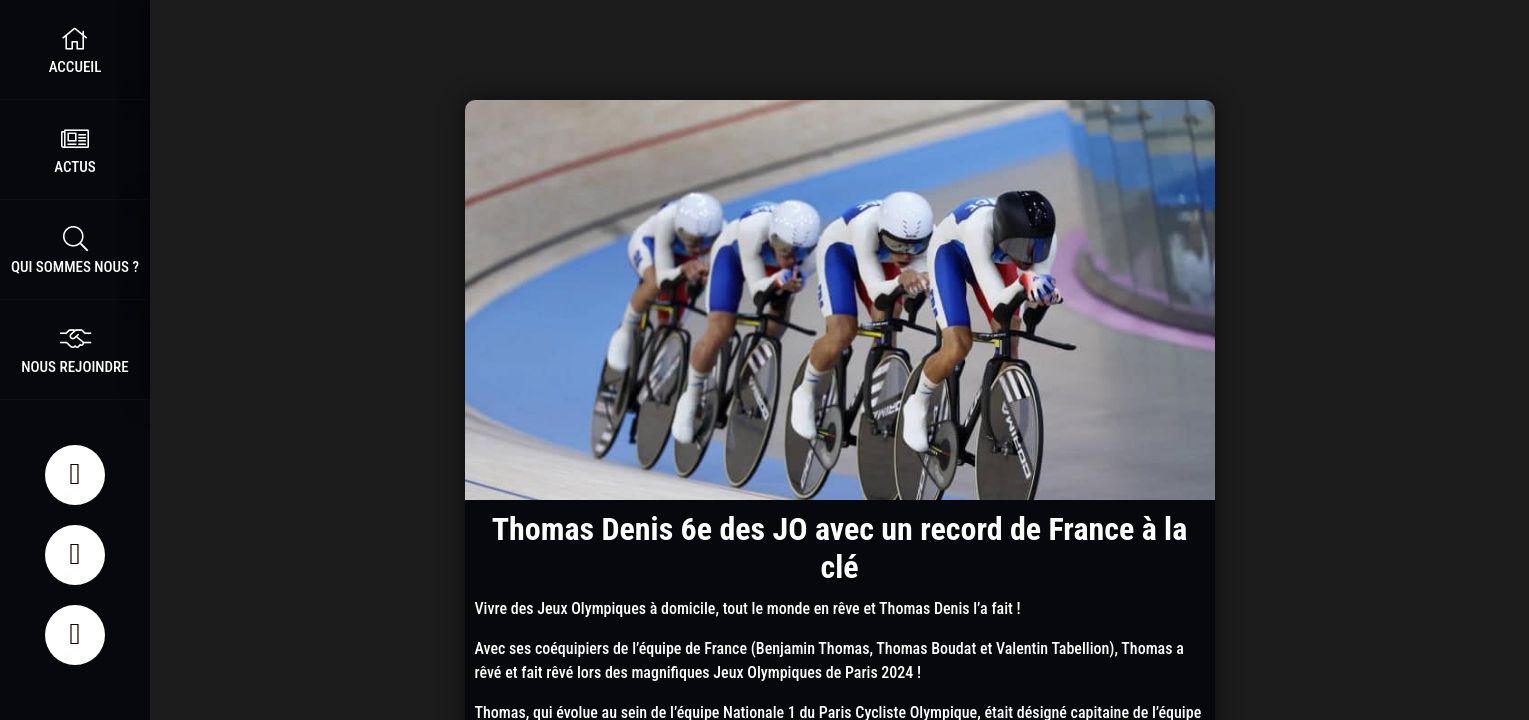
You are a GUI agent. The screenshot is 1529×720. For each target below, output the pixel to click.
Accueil (75, 49)
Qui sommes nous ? (75, 249)
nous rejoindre (75, 349)
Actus (75, 149)
